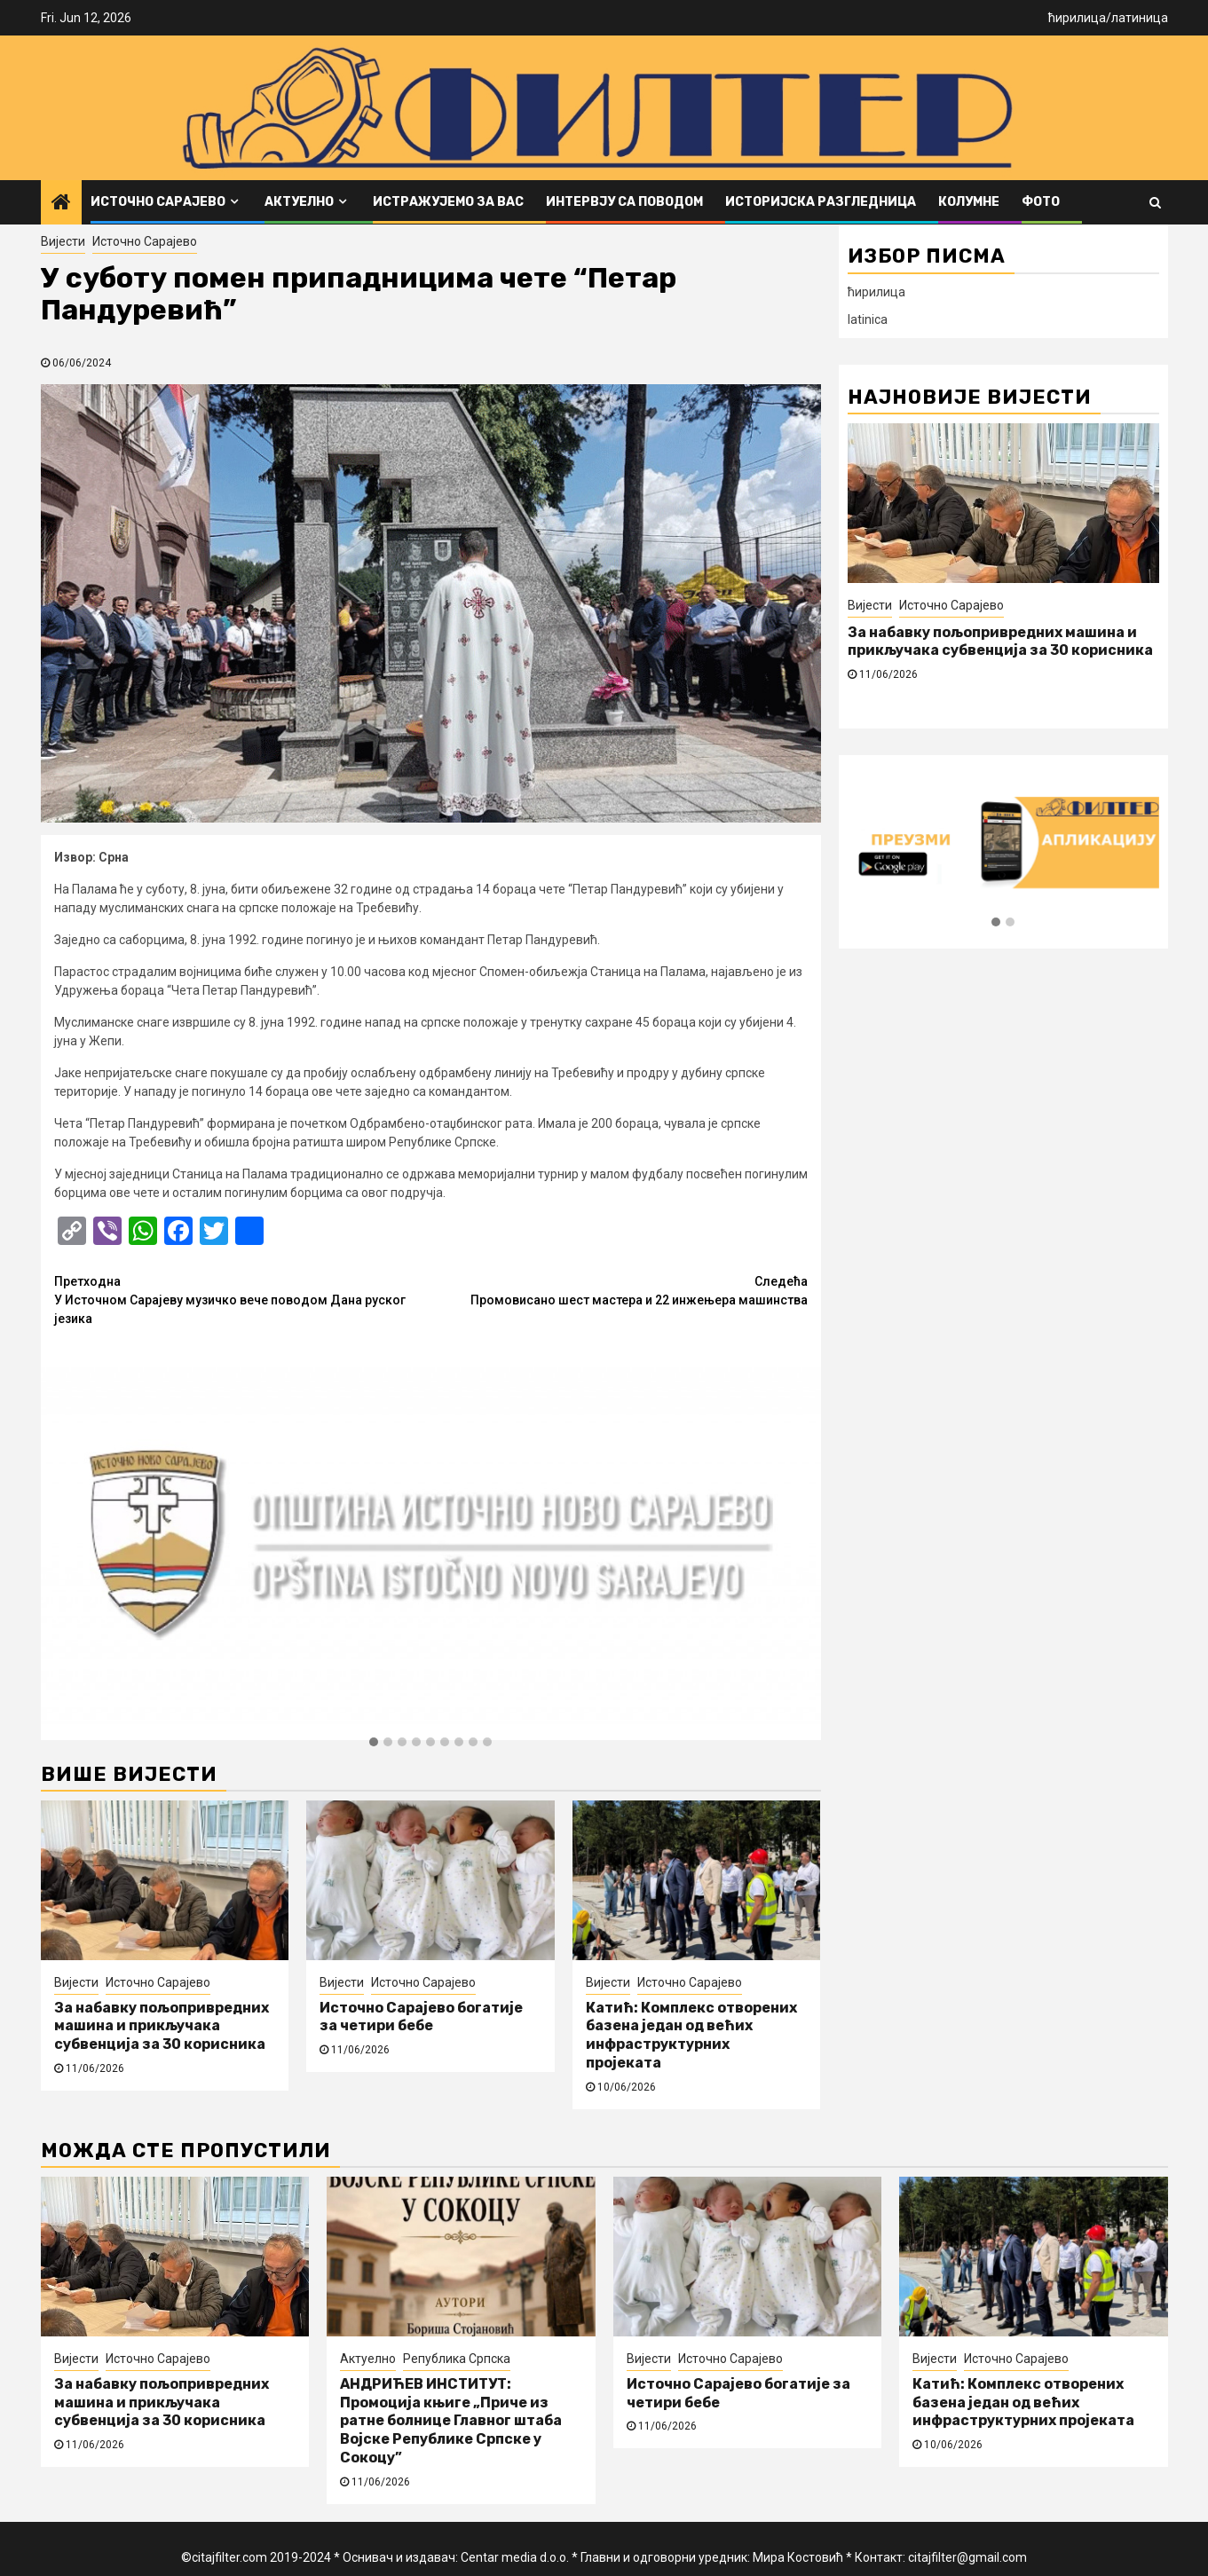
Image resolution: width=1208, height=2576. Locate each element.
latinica (868, 319)
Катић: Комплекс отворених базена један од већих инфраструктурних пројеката (691, 2035)
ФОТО (1041, 201)
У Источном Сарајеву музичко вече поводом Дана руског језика (242, 1299)
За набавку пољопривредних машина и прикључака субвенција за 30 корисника (161, 2026)
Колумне (968, 201)
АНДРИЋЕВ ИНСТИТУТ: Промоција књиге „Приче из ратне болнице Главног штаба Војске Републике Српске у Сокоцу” (451, 2420)
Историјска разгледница (820, 201)
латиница (1139, 18)
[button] (374, 1743)
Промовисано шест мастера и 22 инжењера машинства (619, 1289)
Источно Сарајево (158, 201)
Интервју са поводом (624, 201)
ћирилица (1077, 18)
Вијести (63, 241)
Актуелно (299, 201)
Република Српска (456, 2358)
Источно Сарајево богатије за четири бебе (421, 2017)
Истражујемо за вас (448, 201)
